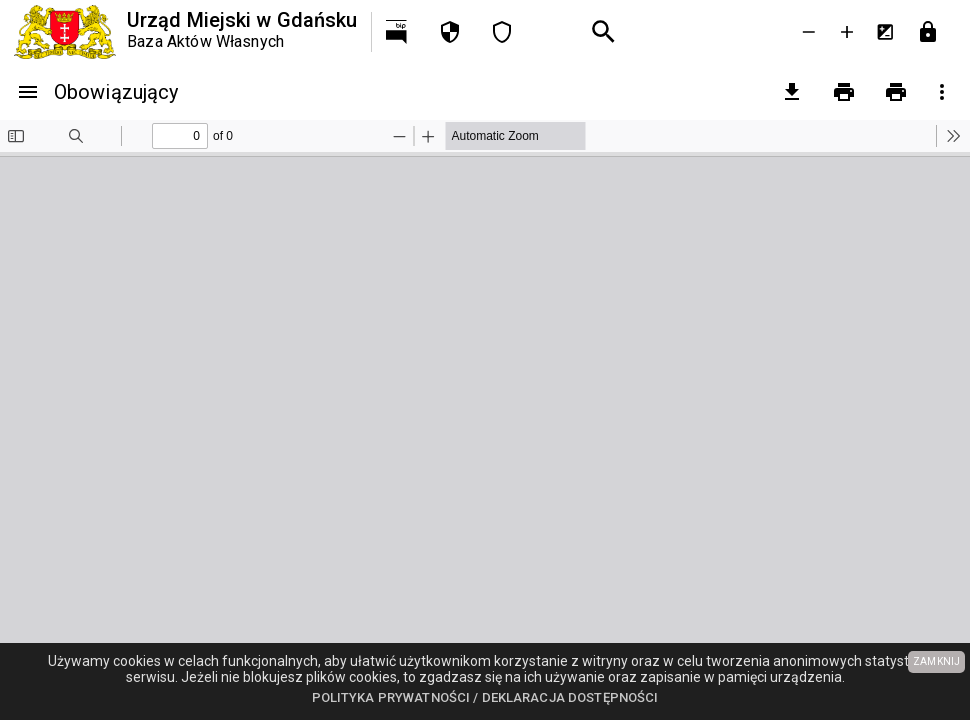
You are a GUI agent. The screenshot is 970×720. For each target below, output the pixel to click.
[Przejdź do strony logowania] (928, 32)
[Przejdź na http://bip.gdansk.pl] (398, 32)
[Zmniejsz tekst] (809, 32)
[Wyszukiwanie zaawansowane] (604, 32)
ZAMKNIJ (936, 661)
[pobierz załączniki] (792, 92)
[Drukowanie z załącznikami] (896, 92)
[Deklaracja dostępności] (502, 32)
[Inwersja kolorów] (885, 32)
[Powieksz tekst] (847, 32)
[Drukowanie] (844, 92)
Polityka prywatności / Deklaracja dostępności (485, 697)
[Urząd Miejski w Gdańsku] (185, 32)
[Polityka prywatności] (450, 32)
